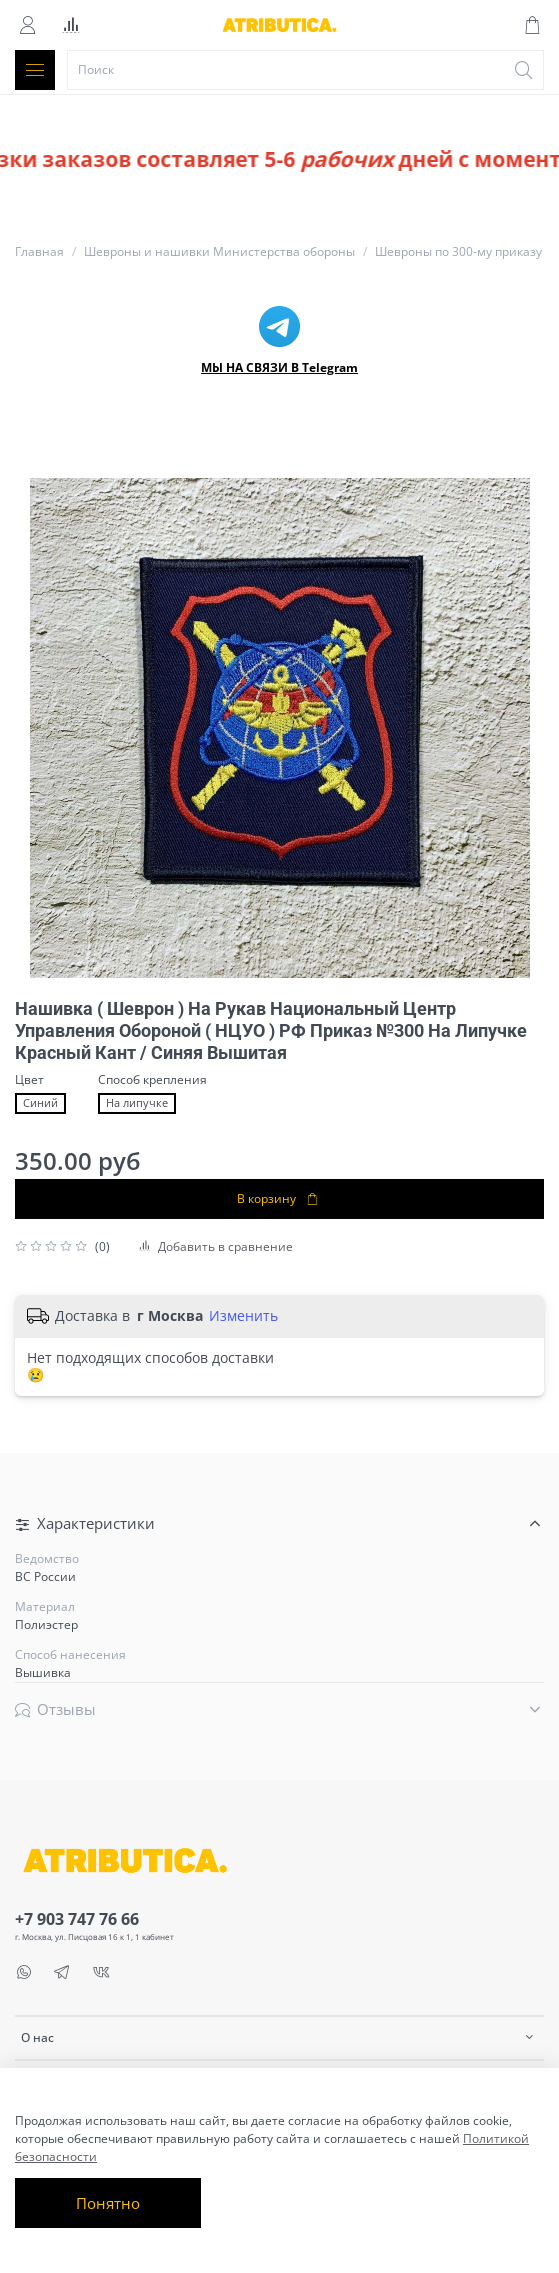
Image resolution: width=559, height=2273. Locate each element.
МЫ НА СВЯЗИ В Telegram (279, 367)
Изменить (243, 1316)
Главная (39, 251)
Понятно (108, 2203)
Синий (40, 1103)
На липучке (137, 1103)
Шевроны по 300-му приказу (458, 251)
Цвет (29, 1080)
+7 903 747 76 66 (77, 1919)
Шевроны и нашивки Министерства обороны (219, 251)
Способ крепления (152, 1080)
